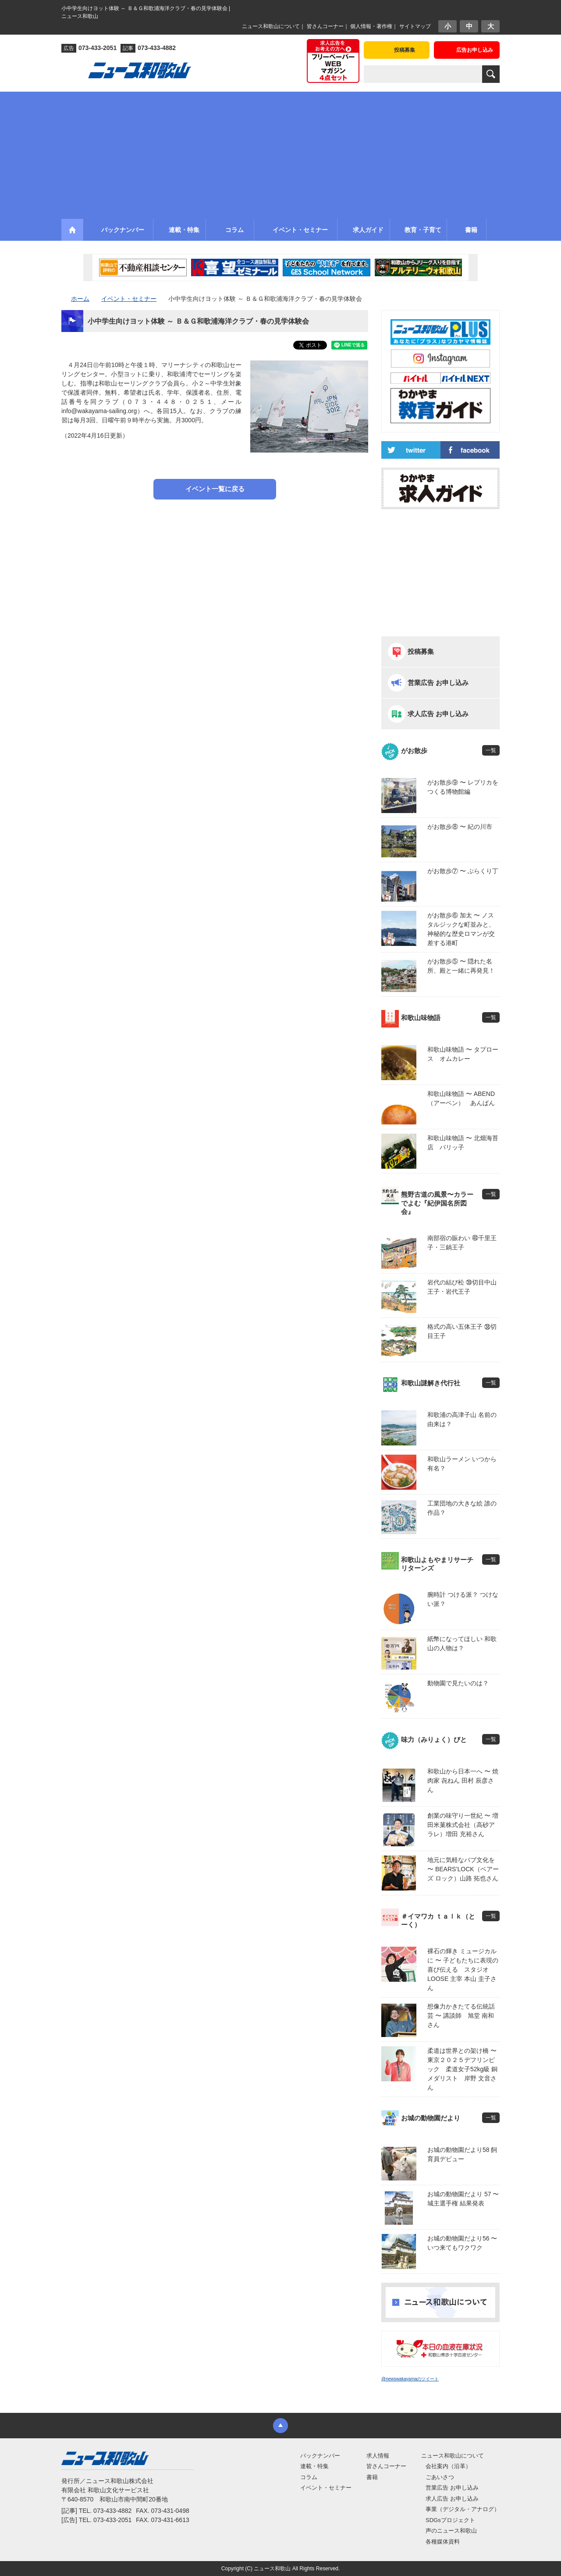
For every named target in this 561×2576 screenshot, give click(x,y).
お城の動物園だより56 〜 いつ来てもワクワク (462, 2243)
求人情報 (377, 2455)
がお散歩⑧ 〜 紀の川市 (459, 826)
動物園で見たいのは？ (458, 1683)
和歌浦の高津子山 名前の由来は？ (462, 1419)
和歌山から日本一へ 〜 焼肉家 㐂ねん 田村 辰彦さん (462, 1780)
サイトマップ (415, 26)
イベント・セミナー (326, 2487)
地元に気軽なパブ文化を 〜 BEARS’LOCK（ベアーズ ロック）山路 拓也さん (463, 1869)
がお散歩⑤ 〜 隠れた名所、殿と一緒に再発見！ (461, 966)
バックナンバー (320, 2455)
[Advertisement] (280, 153)
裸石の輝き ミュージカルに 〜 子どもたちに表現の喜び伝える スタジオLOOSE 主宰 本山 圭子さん (462, 1969)
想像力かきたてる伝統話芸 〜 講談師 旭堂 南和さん (461, 2015)
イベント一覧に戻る (215, 488)
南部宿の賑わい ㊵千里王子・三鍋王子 (462, 1242)
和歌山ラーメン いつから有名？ (462, 1464)
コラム (308, 2477)
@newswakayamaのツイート (410, 2378)
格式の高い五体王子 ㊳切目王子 (462, 1331)
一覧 (491, 750)
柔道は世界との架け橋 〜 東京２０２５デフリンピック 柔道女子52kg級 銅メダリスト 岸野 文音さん (463, 2069)
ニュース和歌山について (271, 26)
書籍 (372, 2477)
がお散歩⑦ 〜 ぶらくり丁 (462, 870)
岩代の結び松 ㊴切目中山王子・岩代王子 (462, 1287)
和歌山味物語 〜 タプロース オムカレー (462, 1054)
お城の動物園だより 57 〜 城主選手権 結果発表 (463, 2199)
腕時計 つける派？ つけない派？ (462, 1599)
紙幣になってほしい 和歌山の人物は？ (462, 1643)
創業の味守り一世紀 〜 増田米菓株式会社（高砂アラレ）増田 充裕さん (462, 1824)
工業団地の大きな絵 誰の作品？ (462, 1508)
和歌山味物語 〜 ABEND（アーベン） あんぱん (461, 1098)
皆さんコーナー (325, 26)
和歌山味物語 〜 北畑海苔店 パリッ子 (462, 1143)
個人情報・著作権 (371, 26)
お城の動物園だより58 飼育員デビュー (462, 2154)
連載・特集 (314, 2466)
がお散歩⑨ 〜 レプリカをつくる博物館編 (462, 787)
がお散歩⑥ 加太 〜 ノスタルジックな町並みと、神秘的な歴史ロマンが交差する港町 (461, 929)
